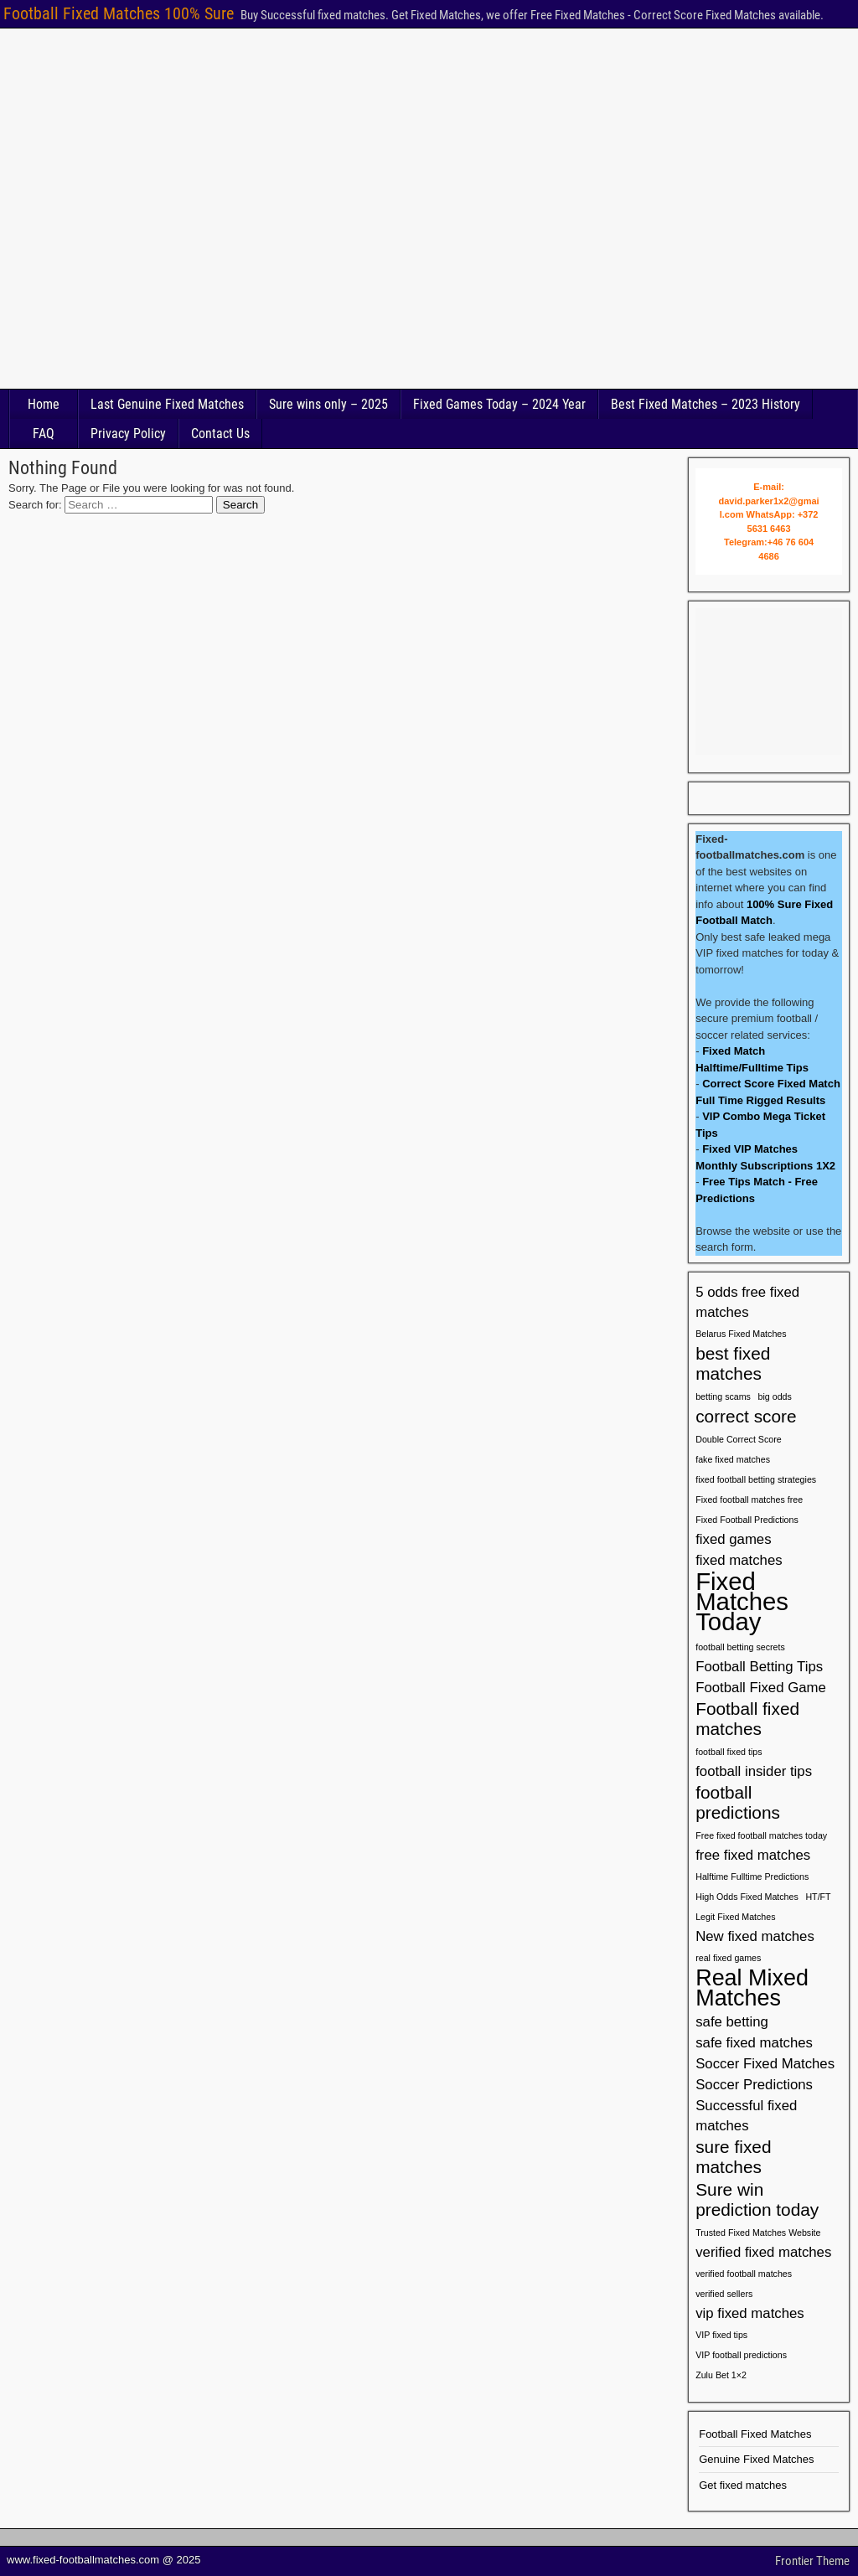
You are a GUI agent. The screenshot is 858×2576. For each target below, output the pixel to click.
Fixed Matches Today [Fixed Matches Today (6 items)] (741, 1602)
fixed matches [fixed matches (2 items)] (738, 1560)
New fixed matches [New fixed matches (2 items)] (754, 1936)
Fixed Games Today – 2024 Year (499, 404)
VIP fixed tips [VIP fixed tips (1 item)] (721, 2335)
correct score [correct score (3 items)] (745, 1416)
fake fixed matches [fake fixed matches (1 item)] (732, 1459)
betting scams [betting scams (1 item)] (723, 1396)
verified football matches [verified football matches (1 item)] (743, 2274)
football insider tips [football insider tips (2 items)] (753, 1771)
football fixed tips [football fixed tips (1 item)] (728, 1752)
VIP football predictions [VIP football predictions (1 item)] (741, 2355)
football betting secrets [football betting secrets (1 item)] (740, 1647)
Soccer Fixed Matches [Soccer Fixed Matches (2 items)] (765, 2064)
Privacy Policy (128, 433)
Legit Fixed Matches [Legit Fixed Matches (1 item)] (735, 1917)
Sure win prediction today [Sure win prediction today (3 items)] (757, 2199)
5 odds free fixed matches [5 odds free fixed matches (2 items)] (747, 1302)
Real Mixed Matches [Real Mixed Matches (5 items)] (752, 1988)
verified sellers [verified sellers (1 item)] (723, 2294)
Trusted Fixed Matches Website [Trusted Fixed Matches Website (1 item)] (757, 2233)
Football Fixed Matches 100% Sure (118, 13)
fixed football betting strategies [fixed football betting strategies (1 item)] (755, 1479)
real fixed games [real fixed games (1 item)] (728, 1958)
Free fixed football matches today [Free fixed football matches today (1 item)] (761, 1835)
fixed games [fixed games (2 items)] (733, 1539)
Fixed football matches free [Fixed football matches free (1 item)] (749, 1499)
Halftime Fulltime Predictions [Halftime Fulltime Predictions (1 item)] (752, 1876)
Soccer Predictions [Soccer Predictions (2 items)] (754, 2085)
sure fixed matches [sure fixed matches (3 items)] (733, 2156)
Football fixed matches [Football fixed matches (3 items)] (747, 1718)
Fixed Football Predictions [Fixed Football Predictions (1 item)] (747, 1520)
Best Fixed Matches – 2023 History (705, 404)
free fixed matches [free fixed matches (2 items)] (752, 1855)
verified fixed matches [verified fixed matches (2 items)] (763, 2252)
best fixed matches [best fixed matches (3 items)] (732, 1363)
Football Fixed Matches (755, 2434)
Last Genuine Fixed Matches (167, 404)
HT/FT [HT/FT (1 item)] (817, 1897)
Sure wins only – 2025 (328, 404)
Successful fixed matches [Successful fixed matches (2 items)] (746, 2116)
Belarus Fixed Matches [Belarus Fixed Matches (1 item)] (740, 1334)
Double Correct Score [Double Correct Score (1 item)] (738, 1439)
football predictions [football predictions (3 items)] (737, 1802)
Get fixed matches (743, 2485)
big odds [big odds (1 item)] (775, 1396)
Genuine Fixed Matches (756, 2459)
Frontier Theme (812, 2560)
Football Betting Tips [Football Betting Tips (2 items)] (759, 1667)
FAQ (43, 433)
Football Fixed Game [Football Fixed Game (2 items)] (760, 1688)
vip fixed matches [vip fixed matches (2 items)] (749, 2313)
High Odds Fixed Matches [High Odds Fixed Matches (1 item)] (747, 1897)
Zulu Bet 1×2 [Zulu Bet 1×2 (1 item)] (721, 2375)
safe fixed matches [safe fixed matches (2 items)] (754, 2043)
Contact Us (220, 433)
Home (43, 404)
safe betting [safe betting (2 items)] (731, 2022)
